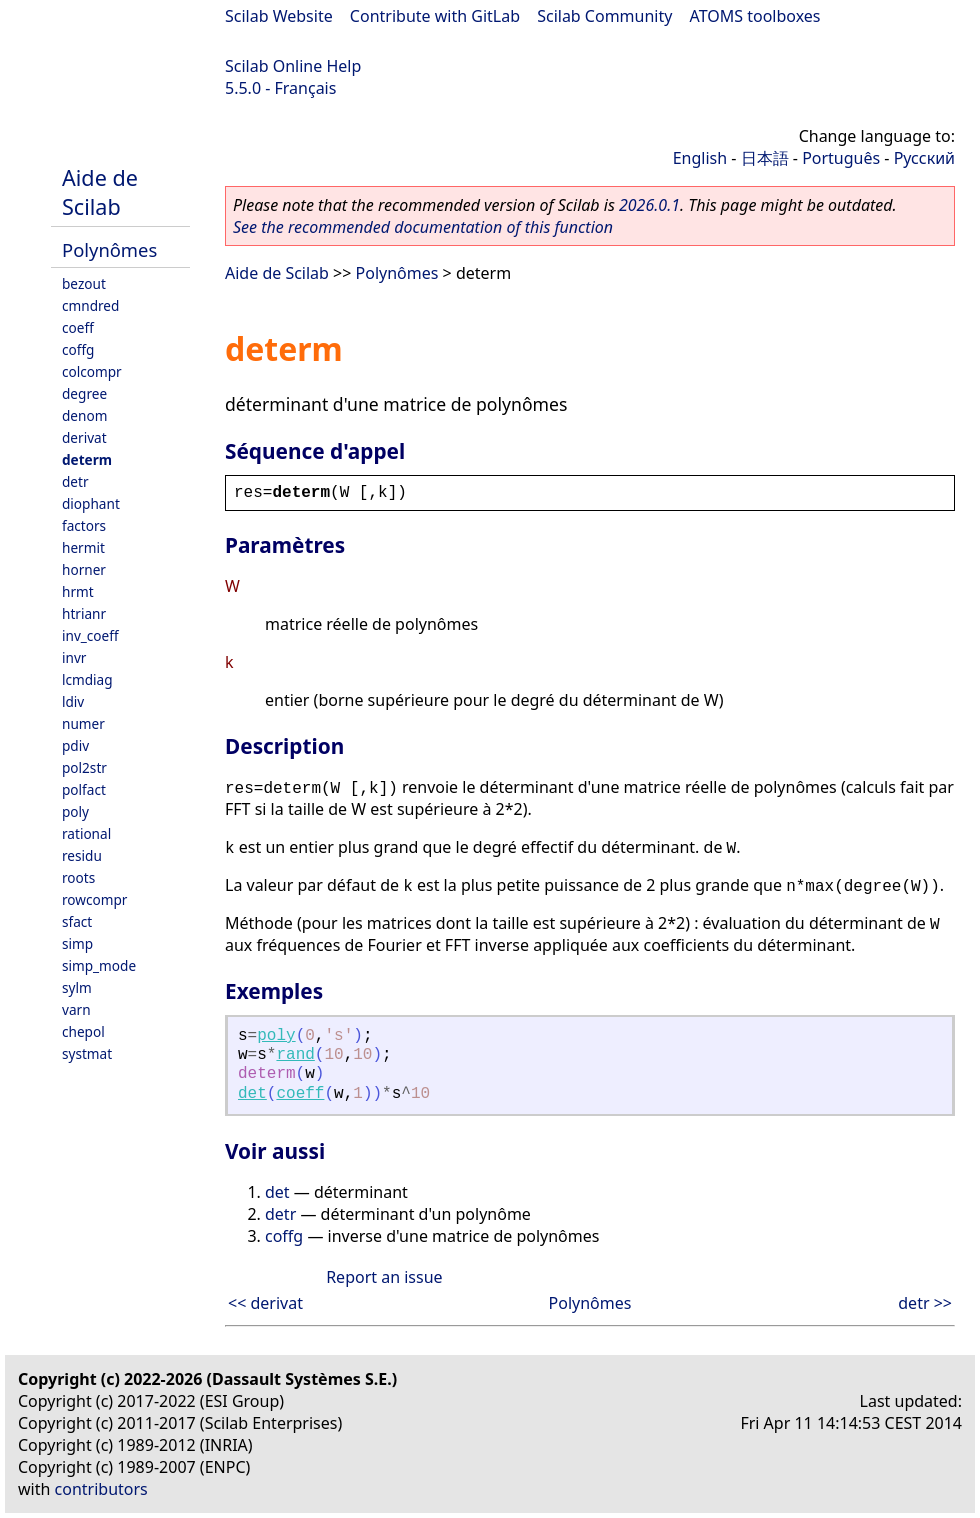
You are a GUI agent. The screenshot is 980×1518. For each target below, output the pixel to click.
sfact (77, 921)
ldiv (73, 701)
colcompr (92, 371)
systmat (87, 1053)
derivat (84, 437)
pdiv (75, 745)
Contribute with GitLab (435, 16)
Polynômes (109, 249)
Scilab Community (604, 16)
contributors (101, 1489)
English (700, 158)
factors (84, 525)
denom (84, 415)
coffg (78, 349)
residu (82, 855)
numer (83, 723)
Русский (924, 158)
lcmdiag (87, 679)
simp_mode (99, 965)
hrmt (78, 591)
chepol (83, 1031)
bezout (84, 283)
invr (74, 657)
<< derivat (265, 1303)
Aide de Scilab (100, 192)
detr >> (925, 1303)
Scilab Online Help (293, 66)
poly (75, 811)
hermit (83, 547)
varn (76, 1009)
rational (86, 833)
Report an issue (384, 1277)
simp (77, 943)
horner (84, 569)
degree (84, 393)
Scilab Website (279, 16)
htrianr (84, 613)
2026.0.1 (649, 205)
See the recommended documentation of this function (423, 227)
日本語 (765, 158)
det (252, 1094)
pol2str (84, 767)
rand (295, 1055)
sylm (77, 987)
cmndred (90, 305)
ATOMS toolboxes (755, 16)
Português (841, 158)
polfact (84, 789)
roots (78, 877)
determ (87, 459)
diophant (91, 503)
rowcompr (94, 899)
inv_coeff (90, 635)
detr (75, 481)
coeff (78, 327)
